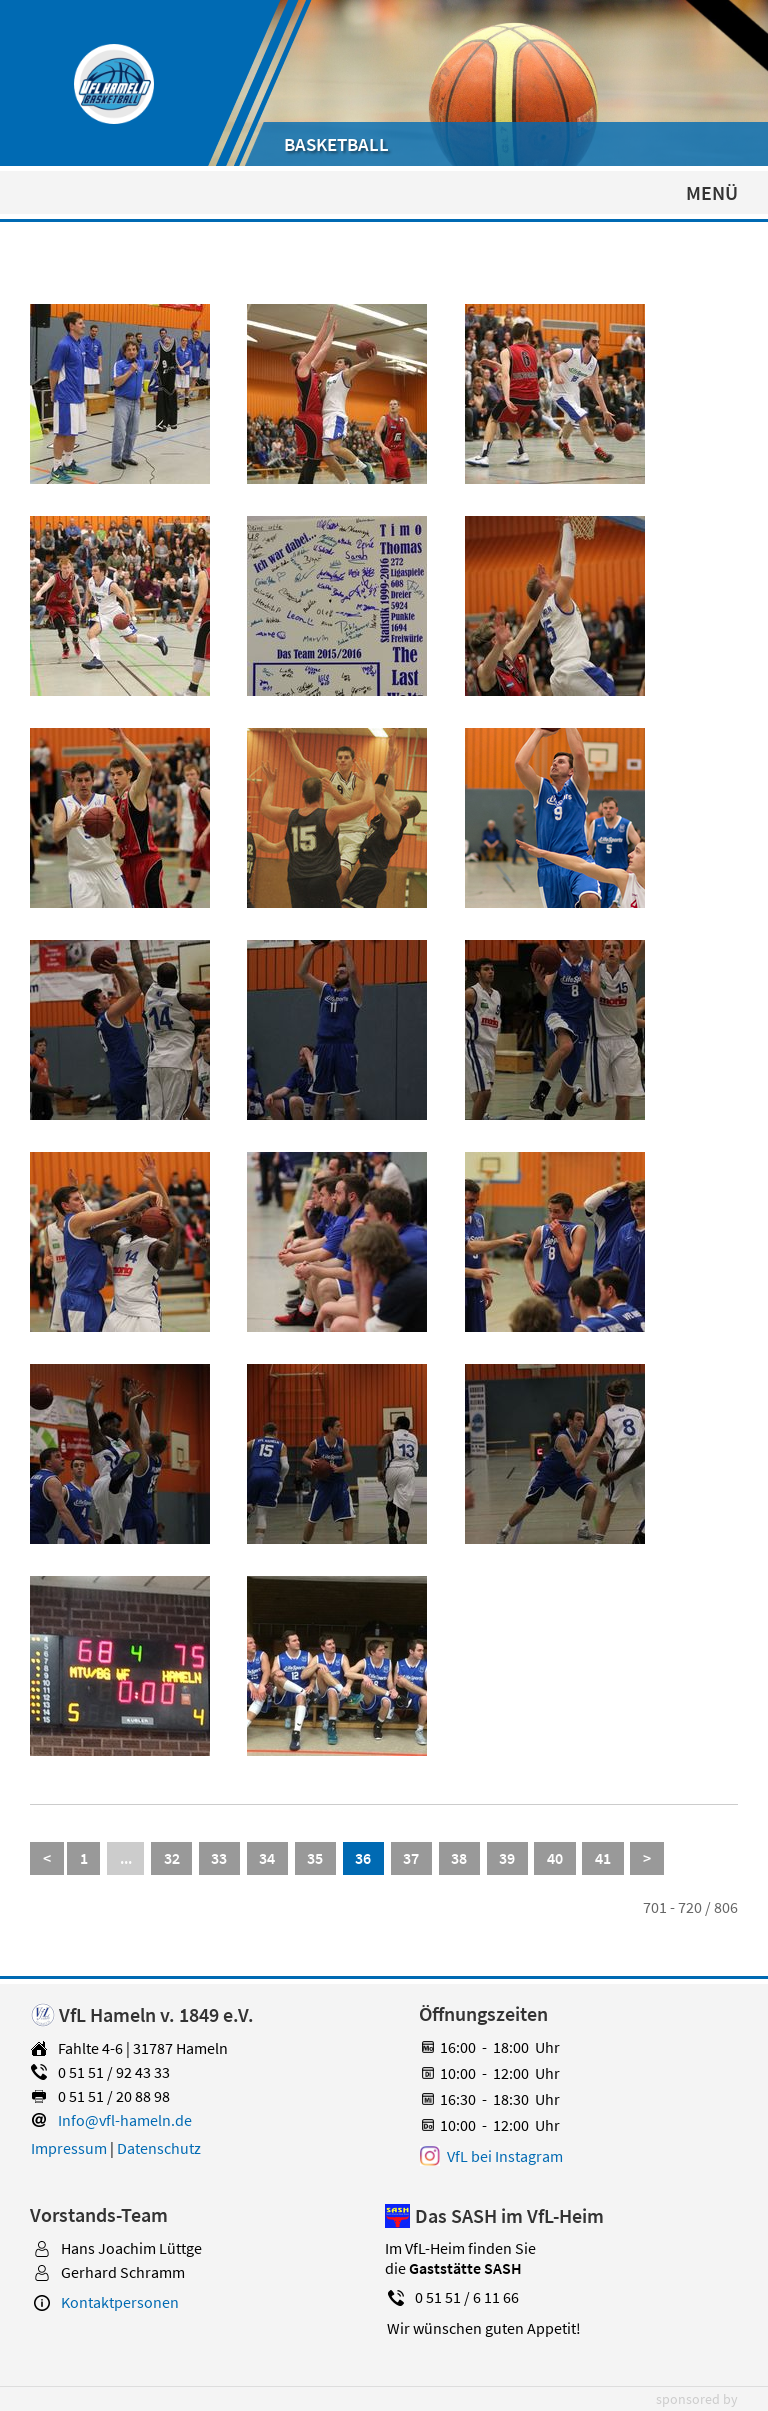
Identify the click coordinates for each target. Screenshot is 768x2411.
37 (411, 1858)
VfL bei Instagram (505, 2156)
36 (363, 1858)
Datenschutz (159, 2148)
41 (603, 1858)
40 (555, 1858)
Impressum (69, 2148)
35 (315, 1858)
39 (507, 1858)
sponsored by (697, 2399)
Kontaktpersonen (120, 2302)
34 (267, 1858)
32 (172, 1858)
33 (219, 1858)
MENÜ (712, 192)
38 (459, 1858)
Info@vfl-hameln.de (125, 2120)
